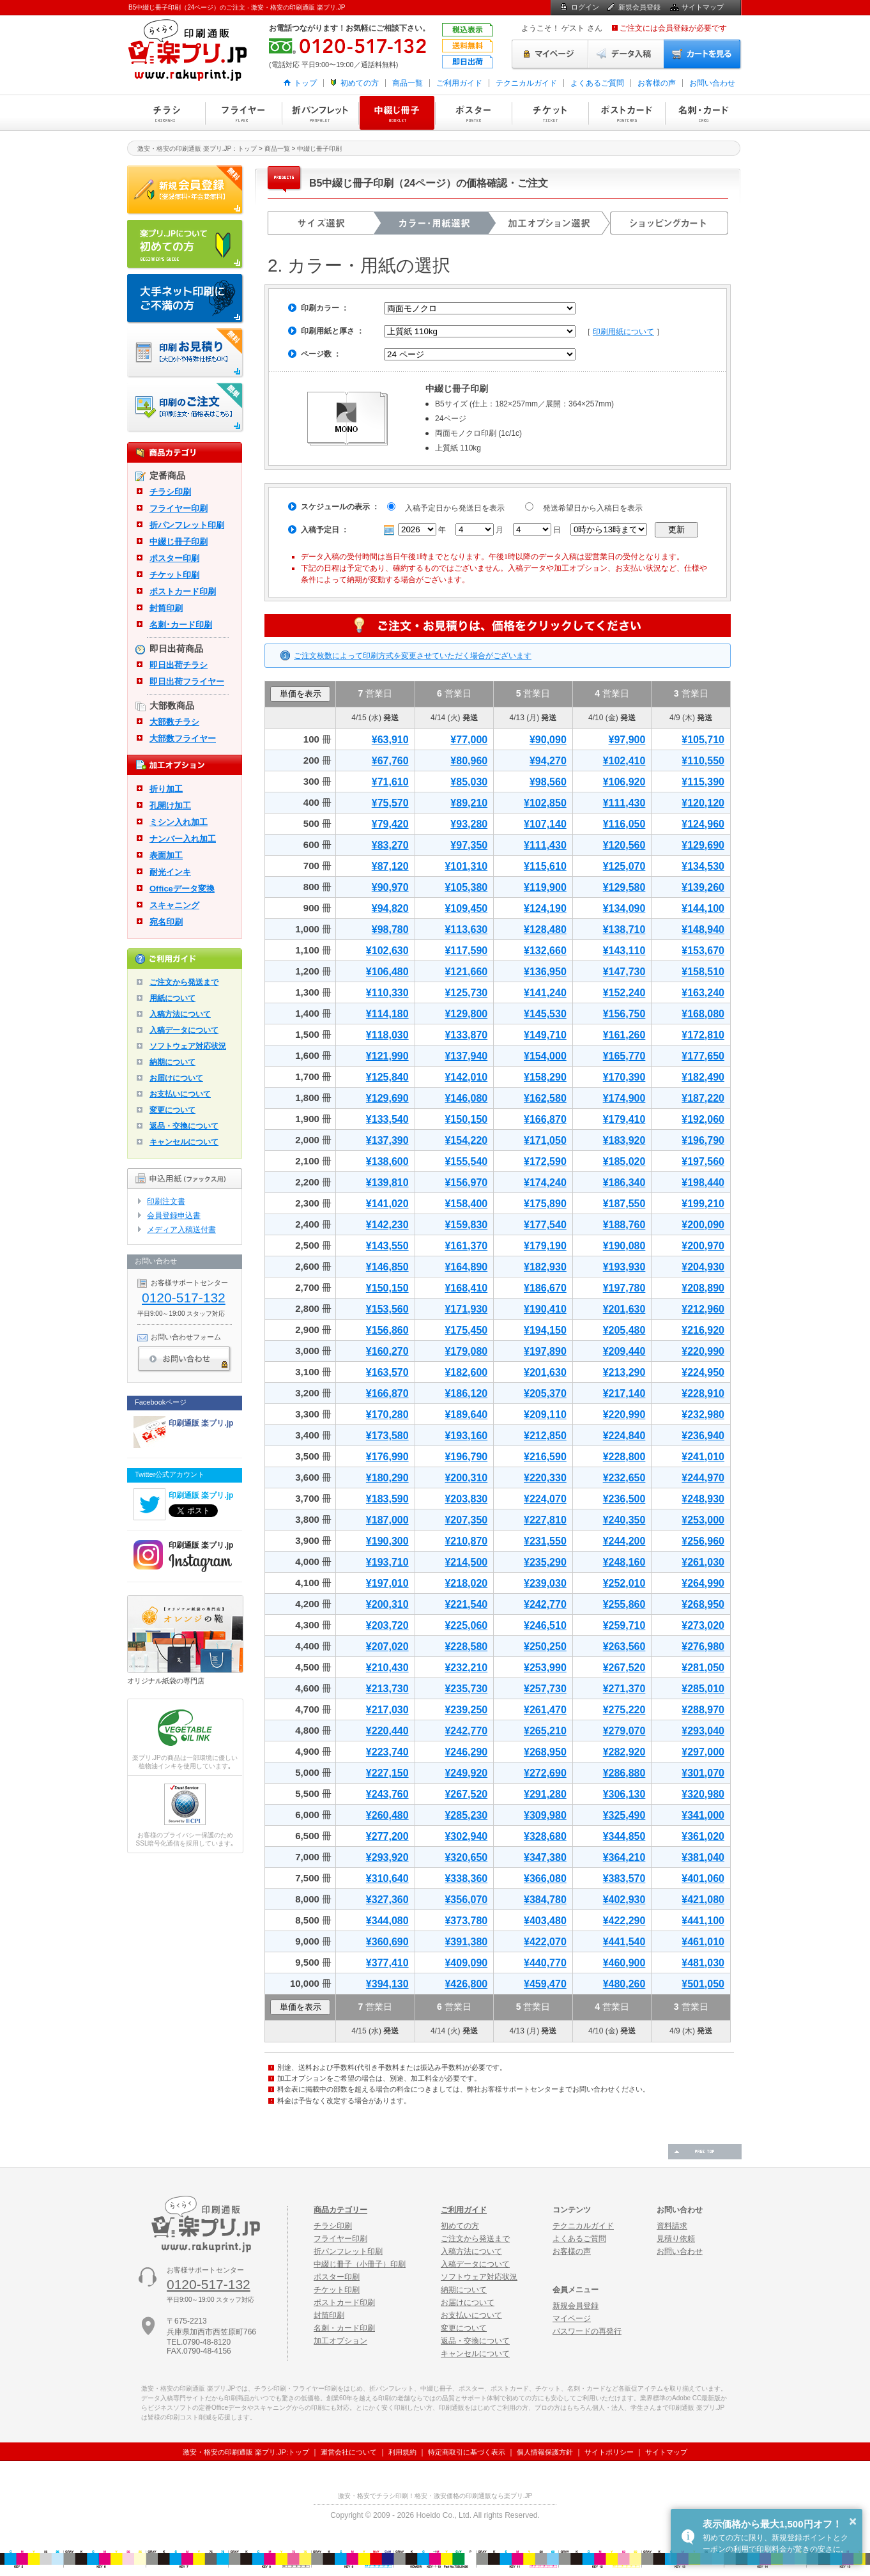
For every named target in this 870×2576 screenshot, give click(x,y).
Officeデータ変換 (182, 888)
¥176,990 (387, 1456)
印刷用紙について (623, 331)
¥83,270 (390, 845)
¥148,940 (703, 929)
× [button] (853, 2521)
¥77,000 (468, 739)
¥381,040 (703, 1857)
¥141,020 (387, 1203)
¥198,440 (703, 1182)
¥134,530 (703, 866)
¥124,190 (545, 908)
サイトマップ (703, 7)
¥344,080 (387, 1920)
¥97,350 (468, 845)
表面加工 (166, 855)
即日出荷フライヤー (186, 681)
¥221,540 (466, 1604)
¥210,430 (387, 1667)
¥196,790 (703, 1140)
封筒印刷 (166, 608)
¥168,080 (703, 1013)
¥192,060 (703, 1119)
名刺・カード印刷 (703, 113)
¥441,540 (624, 1941)
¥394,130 (387, 1983)
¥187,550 (624, 1203)
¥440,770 (545, 1962)
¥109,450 (466, 908)
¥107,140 (545, 824)
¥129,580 (624, 887)
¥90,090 (548, 739)
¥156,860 (387, 1330)
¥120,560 (624, 845)
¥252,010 (624, 1583)
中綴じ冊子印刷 (396, 113)
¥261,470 (545, 1709)
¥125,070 (624, 866)
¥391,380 (466, 1941)
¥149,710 (545, 1035)
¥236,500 (624, 1498)
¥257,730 (545, 1688)
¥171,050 (545, 1140)
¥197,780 (624, 1288)
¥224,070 (545, 1498)
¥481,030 (703, 1962)
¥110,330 (387, 992)
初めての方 (359, 83)
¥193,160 (466, 1435)
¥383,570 (624, 1878)
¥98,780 (390, 929)
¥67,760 (390, 760)
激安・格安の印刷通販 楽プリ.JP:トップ (246, 2452)
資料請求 (672, 2225)
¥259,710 (624, 1625)
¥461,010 (703, 1941)
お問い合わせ (712, 83)
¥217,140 (624, 1393)
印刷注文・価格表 (185, 408)
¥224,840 (624, 1435)
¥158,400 (466, 1203)
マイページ (550, 54)
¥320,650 (466, 1857)
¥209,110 (545, 1414)
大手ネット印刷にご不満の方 (185, 299)
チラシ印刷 (166, 113)
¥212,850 (545, 1435)
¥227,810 (545, 1520)
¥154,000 (545, 1056)
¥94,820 (390, 908)
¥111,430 (624, 803)
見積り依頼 (676, 2238)
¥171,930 (466, 1309)
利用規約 (402, 2452)
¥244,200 (624, 1541)
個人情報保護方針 (545, 2452)
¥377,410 (387, 1962)
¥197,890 (545, 1351)
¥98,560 (548, 781)
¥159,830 (466, 1224)
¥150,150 (466, 1119)
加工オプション (340, 2340)
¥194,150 (545, 1330)
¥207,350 (466, 1520)
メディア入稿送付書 (181, 1229)
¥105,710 (703, 739)
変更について (172, 1110)
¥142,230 (387, 1224)
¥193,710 (387, 1562)
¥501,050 (703, 1983)
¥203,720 (387, 1625)
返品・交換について (183, 1126)
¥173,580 (387, 1435)
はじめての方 (185, 245)
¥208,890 (703, 1288)
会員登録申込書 (174, 1215)
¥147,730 (624, 971)
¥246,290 (466, 1752)
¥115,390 (703, 781)
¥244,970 (703, 1477)
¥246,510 (545, 1625)
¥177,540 (545, 1224)
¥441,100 (703, 1920)
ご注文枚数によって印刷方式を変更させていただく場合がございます (412, 655)
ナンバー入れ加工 (182, 839)
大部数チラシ (174, 722)
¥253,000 (703, 1520)
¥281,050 (703, 1667)
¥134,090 (624, 908)
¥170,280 (387, 1414)
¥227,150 (387, 1773)
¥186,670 (545, 1288)
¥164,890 (466, 1266)
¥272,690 (545, 1773)
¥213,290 (624, 1372)
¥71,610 (390, 781)
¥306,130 (624, 1794)
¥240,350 (624, 1520)
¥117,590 (466, 950)
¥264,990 (703, 1583)
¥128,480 (545, 929)
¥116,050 (624, 824)
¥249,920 (466, 1773)
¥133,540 (387, 1119)
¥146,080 (466, 1098)
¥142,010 (466, 1077)
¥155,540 (466, 1161)
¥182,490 (703, 1077)
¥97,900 (627, 739)
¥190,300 (387, 1541)
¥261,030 (703, 1562)
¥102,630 (387, 950)
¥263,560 (624, 1646)
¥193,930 (624, 1266)
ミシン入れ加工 (178, 822)
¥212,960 (703, 1309)
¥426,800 (466, 1983)
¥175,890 (545, 1203)
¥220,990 (703, 1351)
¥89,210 (468, 803)
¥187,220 (703, 1098)
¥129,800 (466, 1013)
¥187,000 (387, 1520)
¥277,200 (387, 1836)
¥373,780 (466, 1920)
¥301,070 (703, 1773)
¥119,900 (545, 887)
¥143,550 (387, 1245)
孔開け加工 (170, 805)
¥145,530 (545, 1013)
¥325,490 (624, 1815)
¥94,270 (548, 760)
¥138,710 (624, 929)
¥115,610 (545, 866)
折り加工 (166, 789)
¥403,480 (545, 1920)
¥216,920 (703, 1330)
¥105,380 (466, 887)
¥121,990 (387, 1056)
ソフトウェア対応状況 (187, 1046)
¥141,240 (545, 992)
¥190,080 (624, 1245)
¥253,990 (545, 1667)
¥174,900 (624, 1098)
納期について (172, 1062)
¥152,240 (624, 992)
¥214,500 (466, 1562)
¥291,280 (545, 1794)
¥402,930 (624, 1899)
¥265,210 (545, 1730)
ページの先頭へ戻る (705, 2151)
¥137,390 (387, 1140)
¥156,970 (466, 1182)
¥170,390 (624, 1077)
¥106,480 (387, 971)
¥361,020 (703, 1836)
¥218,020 (466, 1583)
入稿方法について (180, 1014)
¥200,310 (466, 1477)
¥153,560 (387, 1309)
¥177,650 (703, 1056)
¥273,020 (703, 1625)
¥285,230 (466, 1815)
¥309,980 (545, 1815)
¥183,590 (387, 1498)
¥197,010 (387, 1583)
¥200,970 (703, 1245)
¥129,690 (703, 845)
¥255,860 (624, 1604)
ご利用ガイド (459, 83)
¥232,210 (466, 1667)
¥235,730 (466, 1688)
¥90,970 (390, 887)
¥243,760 (387, 1794)
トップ (305, 83)
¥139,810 (387, 1182)
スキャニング (174, 905)
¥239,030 (545, 1583)
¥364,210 (624, 1857)
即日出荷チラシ (178, 665)
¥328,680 (545, 1836)
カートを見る (703, 54)
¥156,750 (624, 1013)
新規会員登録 (639, 7)
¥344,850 (624, 1836)
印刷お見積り (185, 353)
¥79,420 (390, 824)
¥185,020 (624, 1161)
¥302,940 (466, 1836)
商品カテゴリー (340, 2209)
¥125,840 (387, 1077)
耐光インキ (170, 872)
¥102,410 (624, 760)
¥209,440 (624, 1351)
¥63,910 (390, 739)
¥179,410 (624, 1119)
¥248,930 (703, 1498)
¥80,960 (468, 760)
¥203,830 (466, 1498)
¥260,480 (387, 1815)
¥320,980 (703, 1794)
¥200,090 (703, 1224)
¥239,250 (466, 1709)
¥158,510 (703, 971)
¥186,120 (466, 1393)
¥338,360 (466, 1878)
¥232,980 (703, 1414)
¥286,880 (624, 1773)
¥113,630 (466, 929)
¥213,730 (387, 1688)
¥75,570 (390, 803)
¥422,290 (624, 1920)
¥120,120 (703, 803)
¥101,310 (466, 866)
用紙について (172, 998)
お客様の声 (656, 83)
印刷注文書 (166, 1201)
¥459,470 (545, 1983)
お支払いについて (180, 1094)
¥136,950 (545, 971)
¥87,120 (390, 866)
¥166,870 (545, 1119)
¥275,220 (624, 1709)
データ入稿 (626, 54)
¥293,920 (387, 1857)
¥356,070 (466, 1899)
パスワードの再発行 (587, 2331)
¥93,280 (468, 824)
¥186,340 (624, 1182)
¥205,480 (624, 1330)
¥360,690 (387, 1941)
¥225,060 (466, 1625)
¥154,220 (466, 1140)
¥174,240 (545, 1182)
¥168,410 (466, 1288)
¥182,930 (545, 1266)
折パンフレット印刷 (320, 113)
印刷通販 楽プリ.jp (201, 1423)
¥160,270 (387, 1351)
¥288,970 (703, 1709)
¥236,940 (703, 1435)
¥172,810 (703, 1035)
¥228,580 (466, 1646)
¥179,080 (466, 1351)
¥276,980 (703, 1646)
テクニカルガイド (526, 83)
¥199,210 (703, 1203)
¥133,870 (466, 1035)
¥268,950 (703, 1604)
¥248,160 (624, 1562)
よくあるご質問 (597, 83)
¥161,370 (466, 1245)
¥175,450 (466, 1330)
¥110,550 (703, 760)
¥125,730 (466, 992)
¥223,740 (387, 1752)
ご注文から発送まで (183, 982)
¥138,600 (387, 1161)
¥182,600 (466, 1372)
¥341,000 (703, 1815)
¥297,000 (703, 1752)
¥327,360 (387, 1899)
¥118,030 (387, 1035)
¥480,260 (624, 1983)
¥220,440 (387, 1730)
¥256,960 (703, 1541)
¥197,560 (703, 1161)
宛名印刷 (166, 922)
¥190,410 (545, 1309)
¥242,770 (545, 1604)
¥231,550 (545, 1541)
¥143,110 (624, 950)
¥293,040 (703, 1730)
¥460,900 (624, 1962)
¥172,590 (545, 1161)
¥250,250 (545, 1646)
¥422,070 (545, 1941)
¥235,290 (545, 1562)
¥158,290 (545, 1077)
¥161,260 (624, 1035)
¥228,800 (624, 1456)
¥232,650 (624, 1477)
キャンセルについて (183, 1142)
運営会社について (349, 2452)
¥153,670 (703, 950)
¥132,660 (545, 950)
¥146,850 (387, 1266)
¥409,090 (466, 1962)
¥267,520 (624, 1667)
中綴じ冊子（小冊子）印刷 (360, 2264)
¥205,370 (545, 1393)
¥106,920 (624, 781)
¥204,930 (703, 1266)
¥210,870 (466, 1541)
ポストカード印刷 (626, 113)
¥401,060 (703, 1878)
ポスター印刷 (473, 113)
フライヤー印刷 (243, 113)
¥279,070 (624, 1730)
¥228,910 (703, 1393)
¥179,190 (545, 1245)
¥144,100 (703, 908)
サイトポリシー (609, 2452)
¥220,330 (545, 1477)
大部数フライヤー (182, 738)
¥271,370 (624, 1688)
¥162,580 (545, 1098)
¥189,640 (466, 1414)
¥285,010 (703, 1688)
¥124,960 (703, 824)
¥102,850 (545, 803)
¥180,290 (387, 1477)
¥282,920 (624, 1752)
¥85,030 (468, 781)
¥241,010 (703, 1456)
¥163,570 (387, 1372)
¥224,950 (703, 1372)
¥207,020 (387, 1646)
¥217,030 (387, 1709)
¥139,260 (703, 887)
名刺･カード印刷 (180, 624)
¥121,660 (466, 971)
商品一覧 (407, 83)
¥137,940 (466, 1056)
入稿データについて (183, 1030)
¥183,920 (624, 1140)
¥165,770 (624, 1056)
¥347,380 (545, 1857)
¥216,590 (545, 1456)
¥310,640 (387, 1878)
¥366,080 (545, 1878)
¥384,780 (545, 1899)
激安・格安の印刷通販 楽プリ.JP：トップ (197, 148)
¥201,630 (624, 1309)
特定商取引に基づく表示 (466, 2452)
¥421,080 (703, 1899)
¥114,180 (387, 1013)
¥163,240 (703, 992)
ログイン (585, 7)
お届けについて (176, 1078)
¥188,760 (624, 1224)
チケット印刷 (550, 113)
